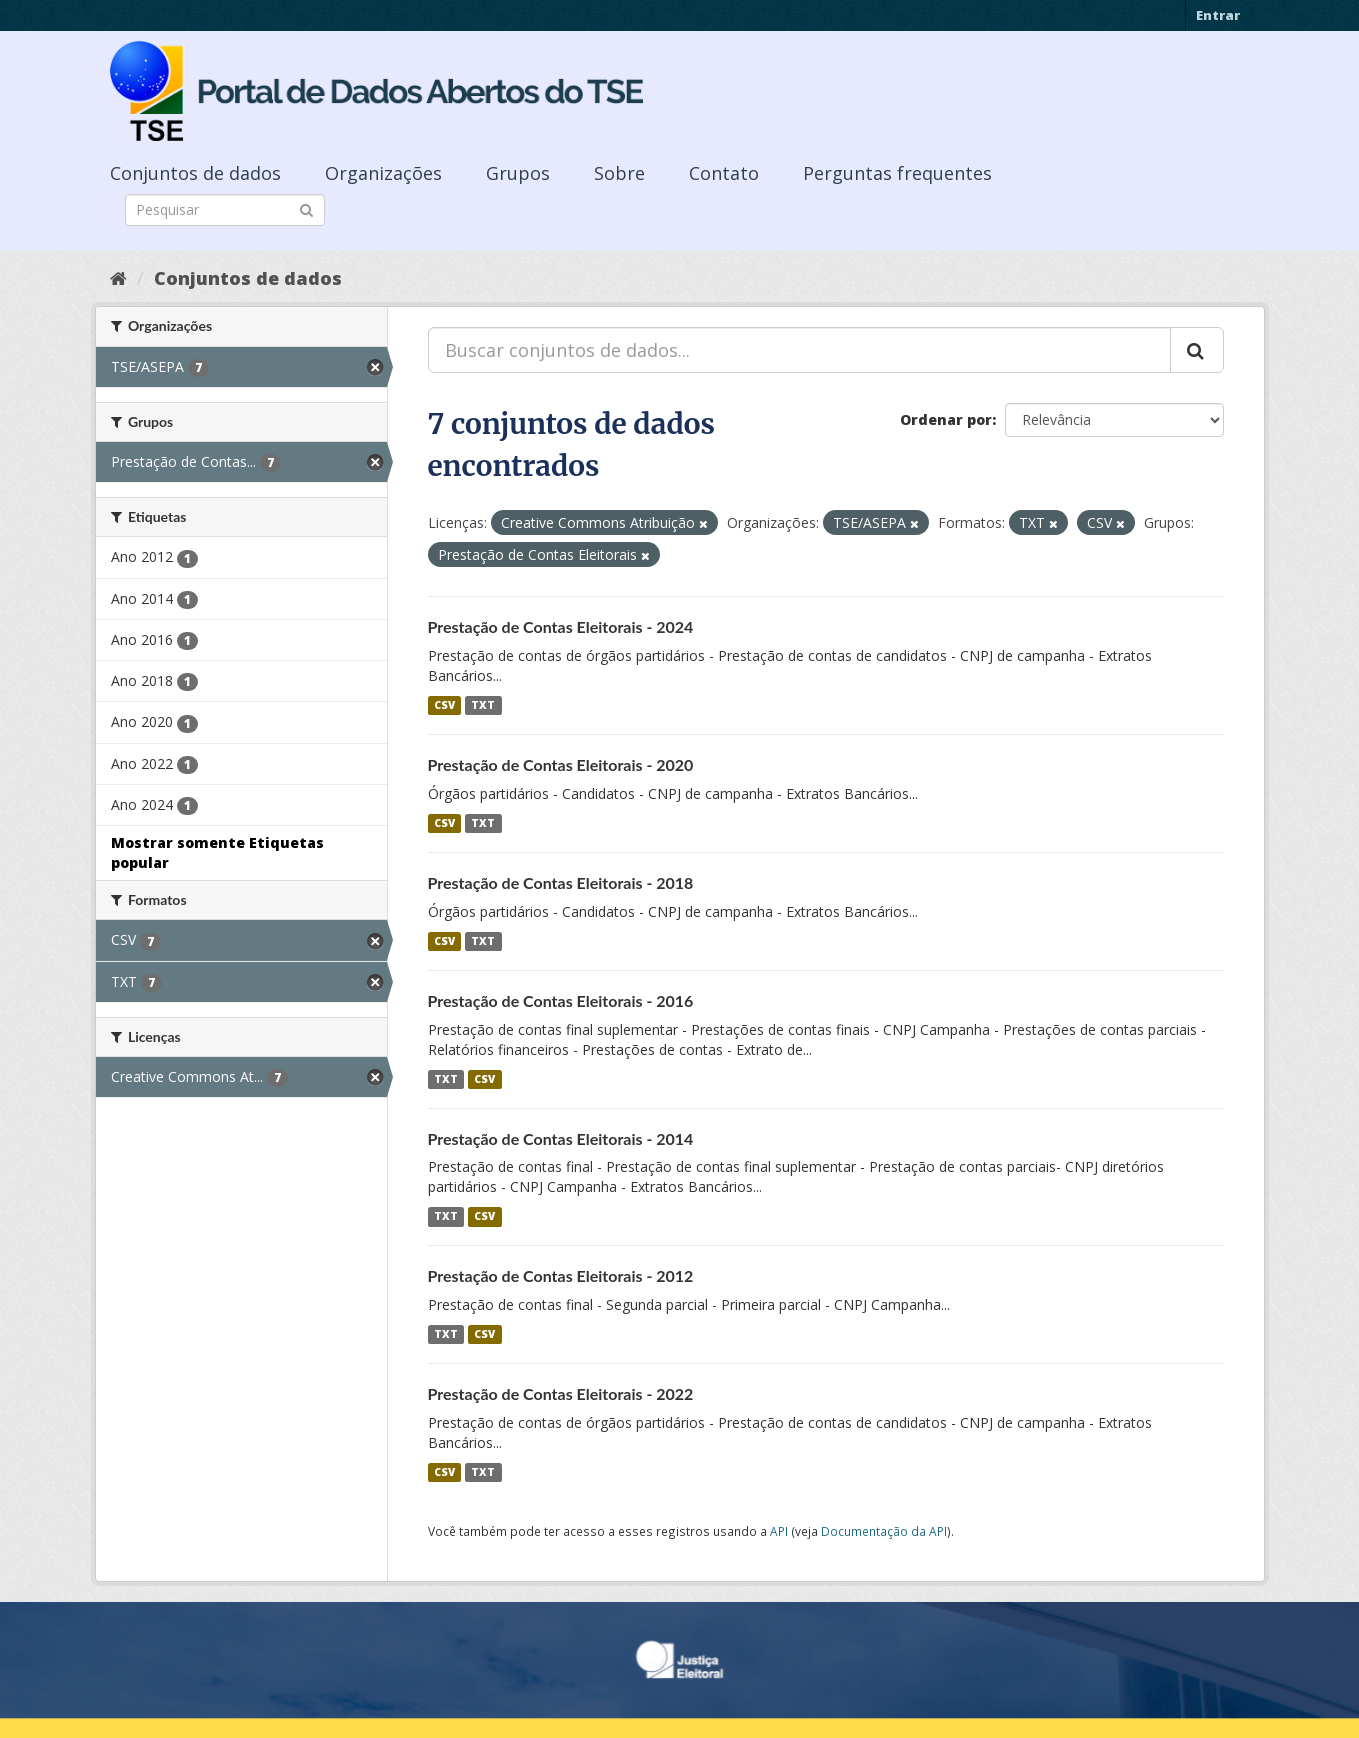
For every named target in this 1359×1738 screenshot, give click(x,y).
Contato (724, 173)
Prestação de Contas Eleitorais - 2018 (561, 882)
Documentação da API (884, 1531)
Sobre (619, 173)
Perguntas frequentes (897, 173)
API (779, 1531)
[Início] (118, 278)
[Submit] (306, 208)
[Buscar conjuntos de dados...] (799, 350)
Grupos (518, 173)
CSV (444, 705)
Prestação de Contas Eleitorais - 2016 (561, 1000)
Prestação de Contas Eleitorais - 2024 (561, 626)
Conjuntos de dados (195, 173)
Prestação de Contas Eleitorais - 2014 (561, 1138)
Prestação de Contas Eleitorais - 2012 (561, 1275)
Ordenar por (946, 419)
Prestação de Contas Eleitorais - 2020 (561, 764)
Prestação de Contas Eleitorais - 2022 (561, 1393)
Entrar (1218, 15)
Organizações (383, 173)
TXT (483, 705)
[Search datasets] (225, 210)
